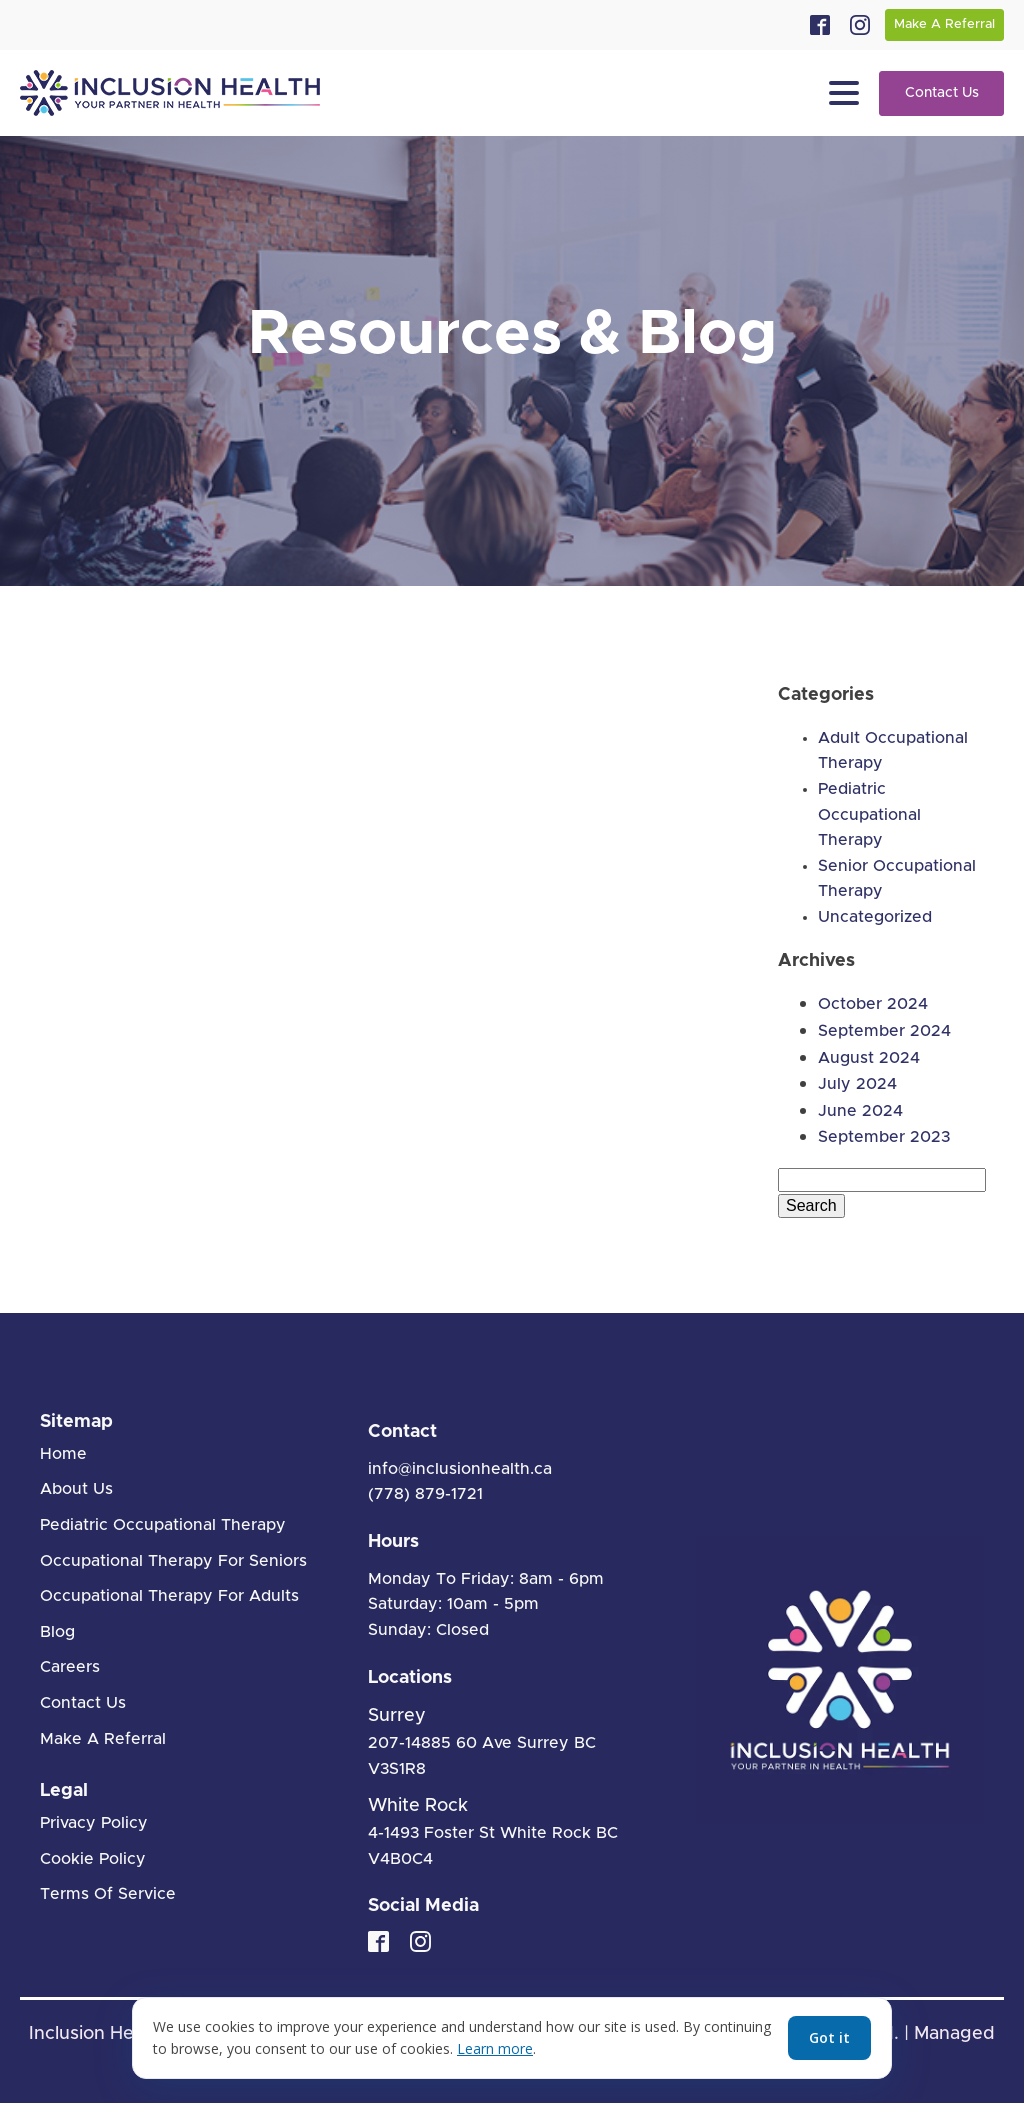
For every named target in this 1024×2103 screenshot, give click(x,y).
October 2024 (873, 1004)
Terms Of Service (108, 1894)
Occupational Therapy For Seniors (173, 1561)
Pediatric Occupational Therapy (869, 814)
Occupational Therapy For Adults (169, 1596)
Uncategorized (875, 917)
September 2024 (884, 1031)
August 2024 (869, 1058)
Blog (57, 1632)
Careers (70, 1667)
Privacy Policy (94, 1823)
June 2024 (860, 1111)
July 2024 (857, 1084)
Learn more (495, 2048)
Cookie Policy (93, 1859)
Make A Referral (944, 24)
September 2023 (884, 1137)
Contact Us (942, 93)
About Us (76, 1489)
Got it (829, 2037)
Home (63, 1454)
